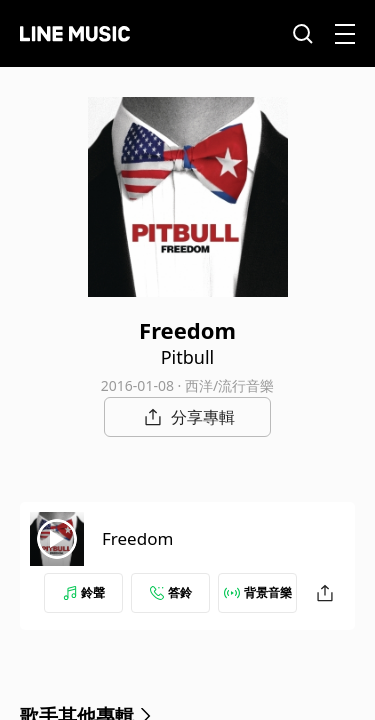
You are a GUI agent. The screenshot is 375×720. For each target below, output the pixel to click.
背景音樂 (258, 592)
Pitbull (188, 357)
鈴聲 (84, 592)
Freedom (137, 538)
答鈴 (171, 592)
